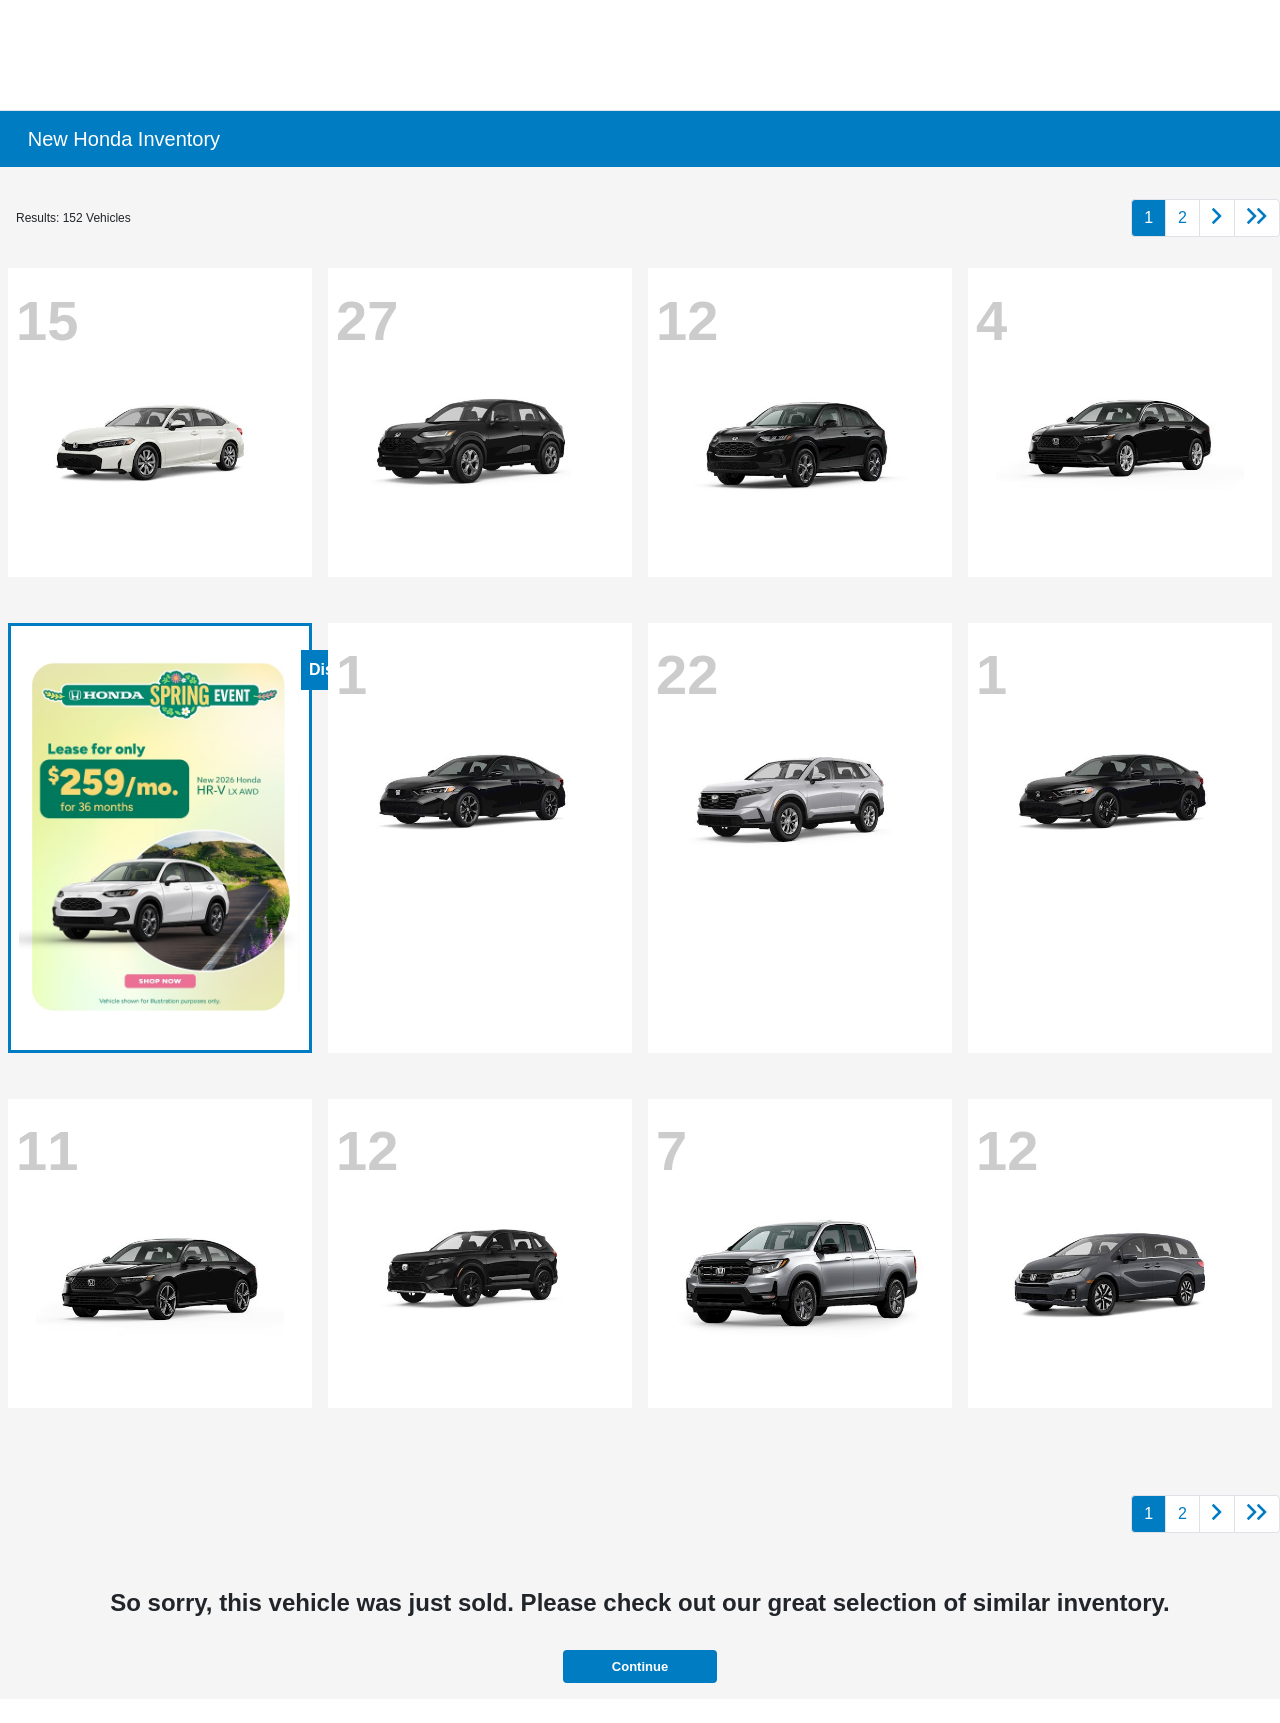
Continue (640, 1666)
